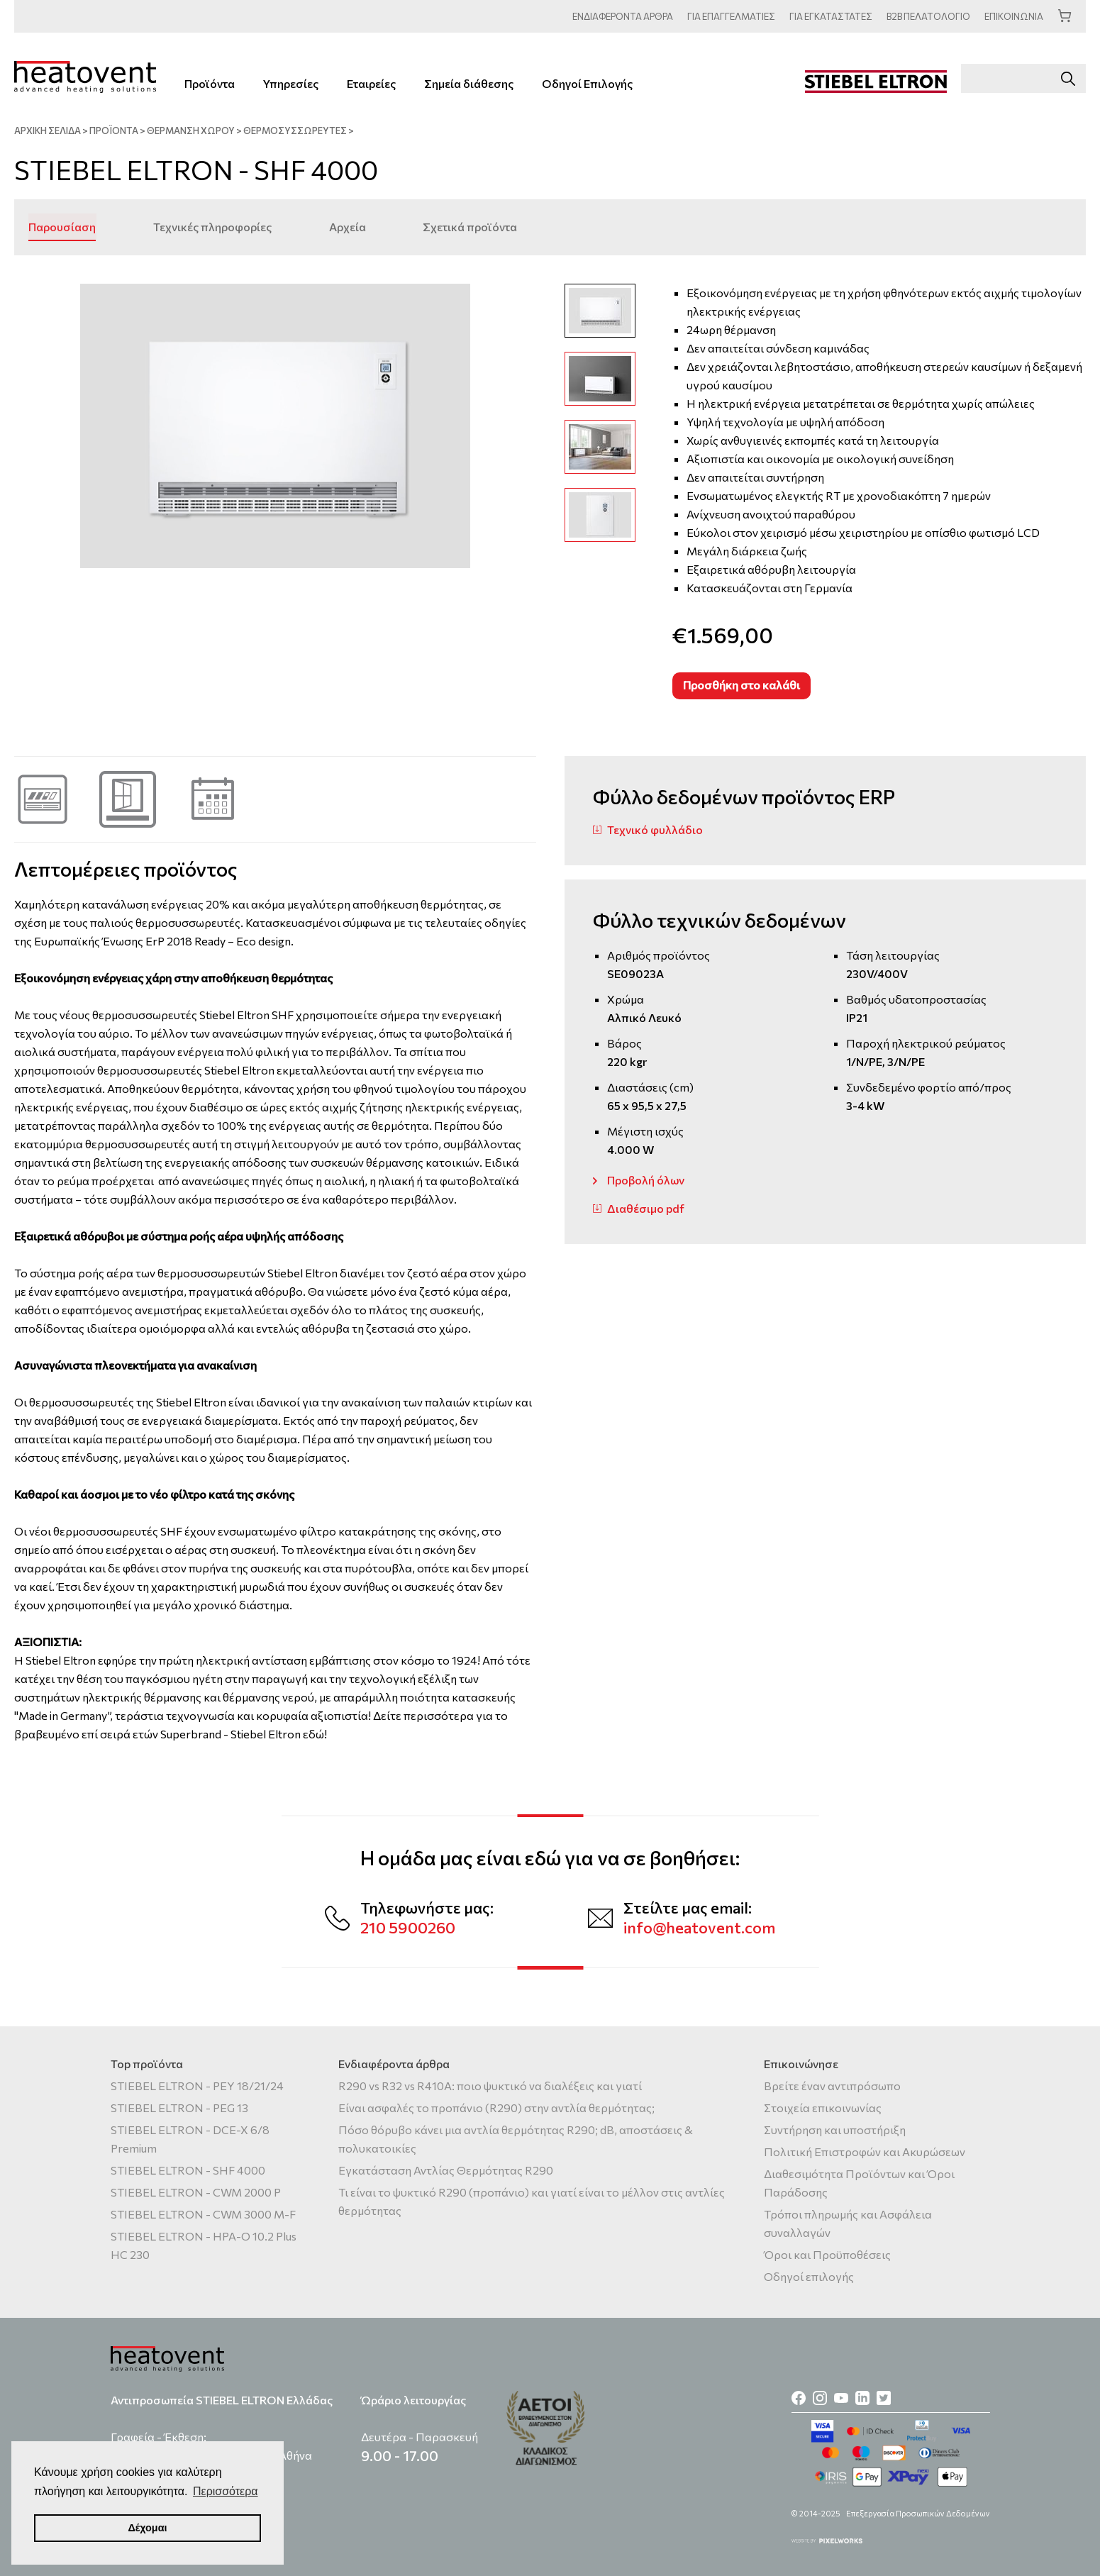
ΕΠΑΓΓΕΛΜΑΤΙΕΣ (729, 16)
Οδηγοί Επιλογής (587, 83)
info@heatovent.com (699, 1927)
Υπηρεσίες (290, 83)
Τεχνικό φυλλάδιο (655, 828)
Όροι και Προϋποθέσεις (827, 2254)
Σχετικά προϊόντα (468, 226)
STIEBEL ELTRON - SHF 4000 (188, 2170)
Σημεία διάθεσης (468, 83)
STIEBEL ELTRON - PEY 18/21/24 (197, 2085)
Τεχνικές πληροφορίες (211, 226)
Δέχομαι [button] (147, 2527)
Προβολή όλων (645, 1179)
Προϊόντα (209, 83)
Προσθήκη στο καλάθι (741, 684)
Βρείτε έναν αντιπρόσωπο (832, 2085)
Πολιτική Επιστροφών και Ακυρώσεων (864, 2151)
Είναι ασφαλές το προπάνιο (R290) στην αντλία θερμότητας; (496, 2107)
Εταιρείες (371, 83)
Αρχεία (346, 226)
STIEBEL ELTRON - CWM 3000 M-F (203, 2214)
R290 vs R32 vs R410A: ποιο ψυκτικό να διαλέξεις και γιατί (490, 2085)
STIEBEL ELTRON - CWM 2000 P (196, 2192)
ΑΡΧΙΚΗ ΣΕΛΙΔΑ (47, 130)
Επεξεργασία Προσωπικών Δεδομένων (918, 2512)
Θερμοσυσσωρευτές (295, 130)
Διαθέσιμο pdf (645, 1207)
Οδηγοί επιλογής (809, 2276)
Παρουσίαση (62, 226)
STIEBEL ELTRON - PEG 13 (179, 2107)
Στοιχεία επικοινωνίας (823, 2107)
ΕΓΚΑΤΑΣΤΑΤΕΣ (829, 16)
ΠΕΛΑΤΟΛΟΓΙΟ (927, 16)
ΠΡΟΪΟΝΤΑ (113, 130)
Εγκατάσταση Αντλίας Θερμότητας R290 (445, 2170)
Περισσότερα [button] (225, 2491)
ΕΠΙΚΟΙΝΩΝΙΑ (1013, 16)
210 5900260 (407, 1927)
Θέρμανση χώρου (191, 130)
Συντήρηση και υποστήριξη (835, 2129)
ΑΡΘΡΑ (619, 16)
